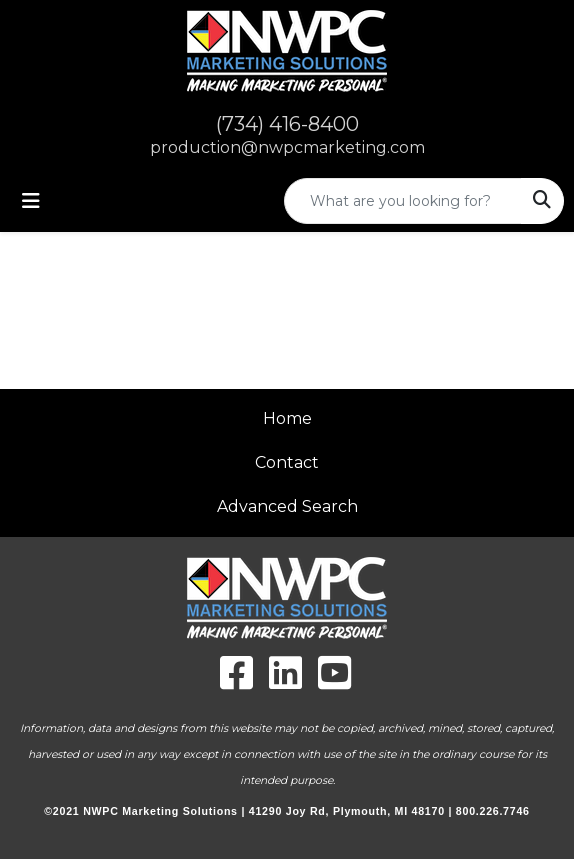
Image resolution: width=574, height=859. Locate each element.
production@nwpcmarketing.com (287, 147)
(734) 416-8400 (287, 124)
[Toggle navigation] (31, 201)
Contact (287, 462)
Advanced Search (287, 506)
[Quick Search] (403, 201)
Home (287, 418)
